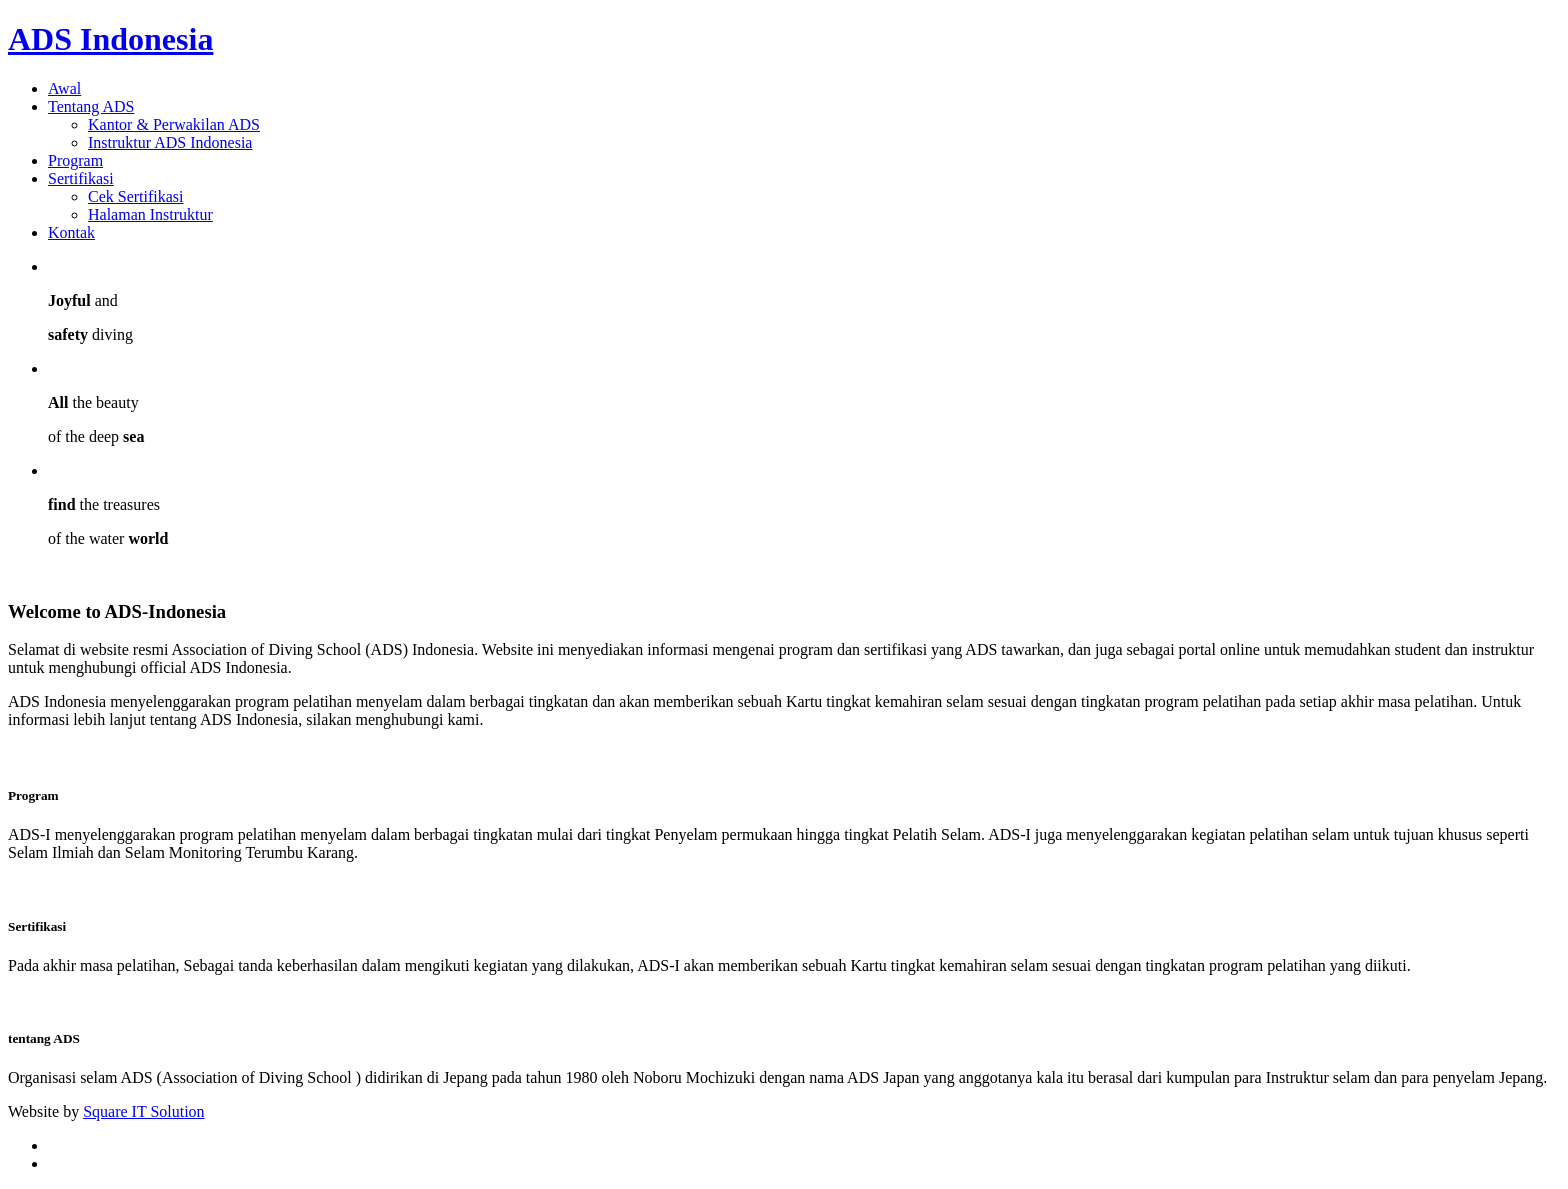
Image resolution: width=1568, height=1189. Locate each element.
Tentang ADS (91, 106)
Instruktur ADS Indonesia (170, 142)
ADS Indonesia (110, 39)
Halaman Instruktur (150, 214)
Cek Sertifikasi (136, 196)
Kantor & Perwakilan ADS (174, 124)
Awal (64, 88)
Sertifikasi (81, 178)
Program (75, 160)
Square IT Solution (143, 1111)
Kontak (71, 232)
